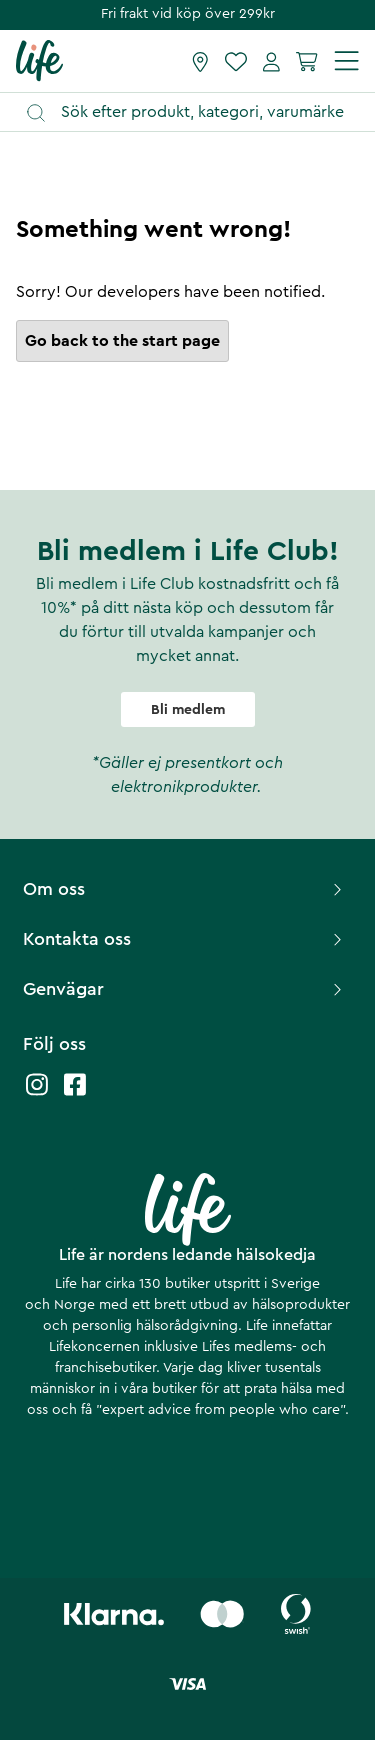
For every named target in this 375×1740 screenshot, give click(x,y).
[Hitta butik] (200, 61)
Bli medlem (188, 710)
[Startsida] (39, 60)
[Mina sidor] (271, 61)
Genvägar (185, 989)
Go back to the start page (122, 341)
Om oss (185, 889)
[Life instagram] (37, 1094)
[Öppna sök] (197, 112)
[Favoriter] (236, 61)
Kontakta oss (185, 939)
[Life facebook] (75, 1094)
